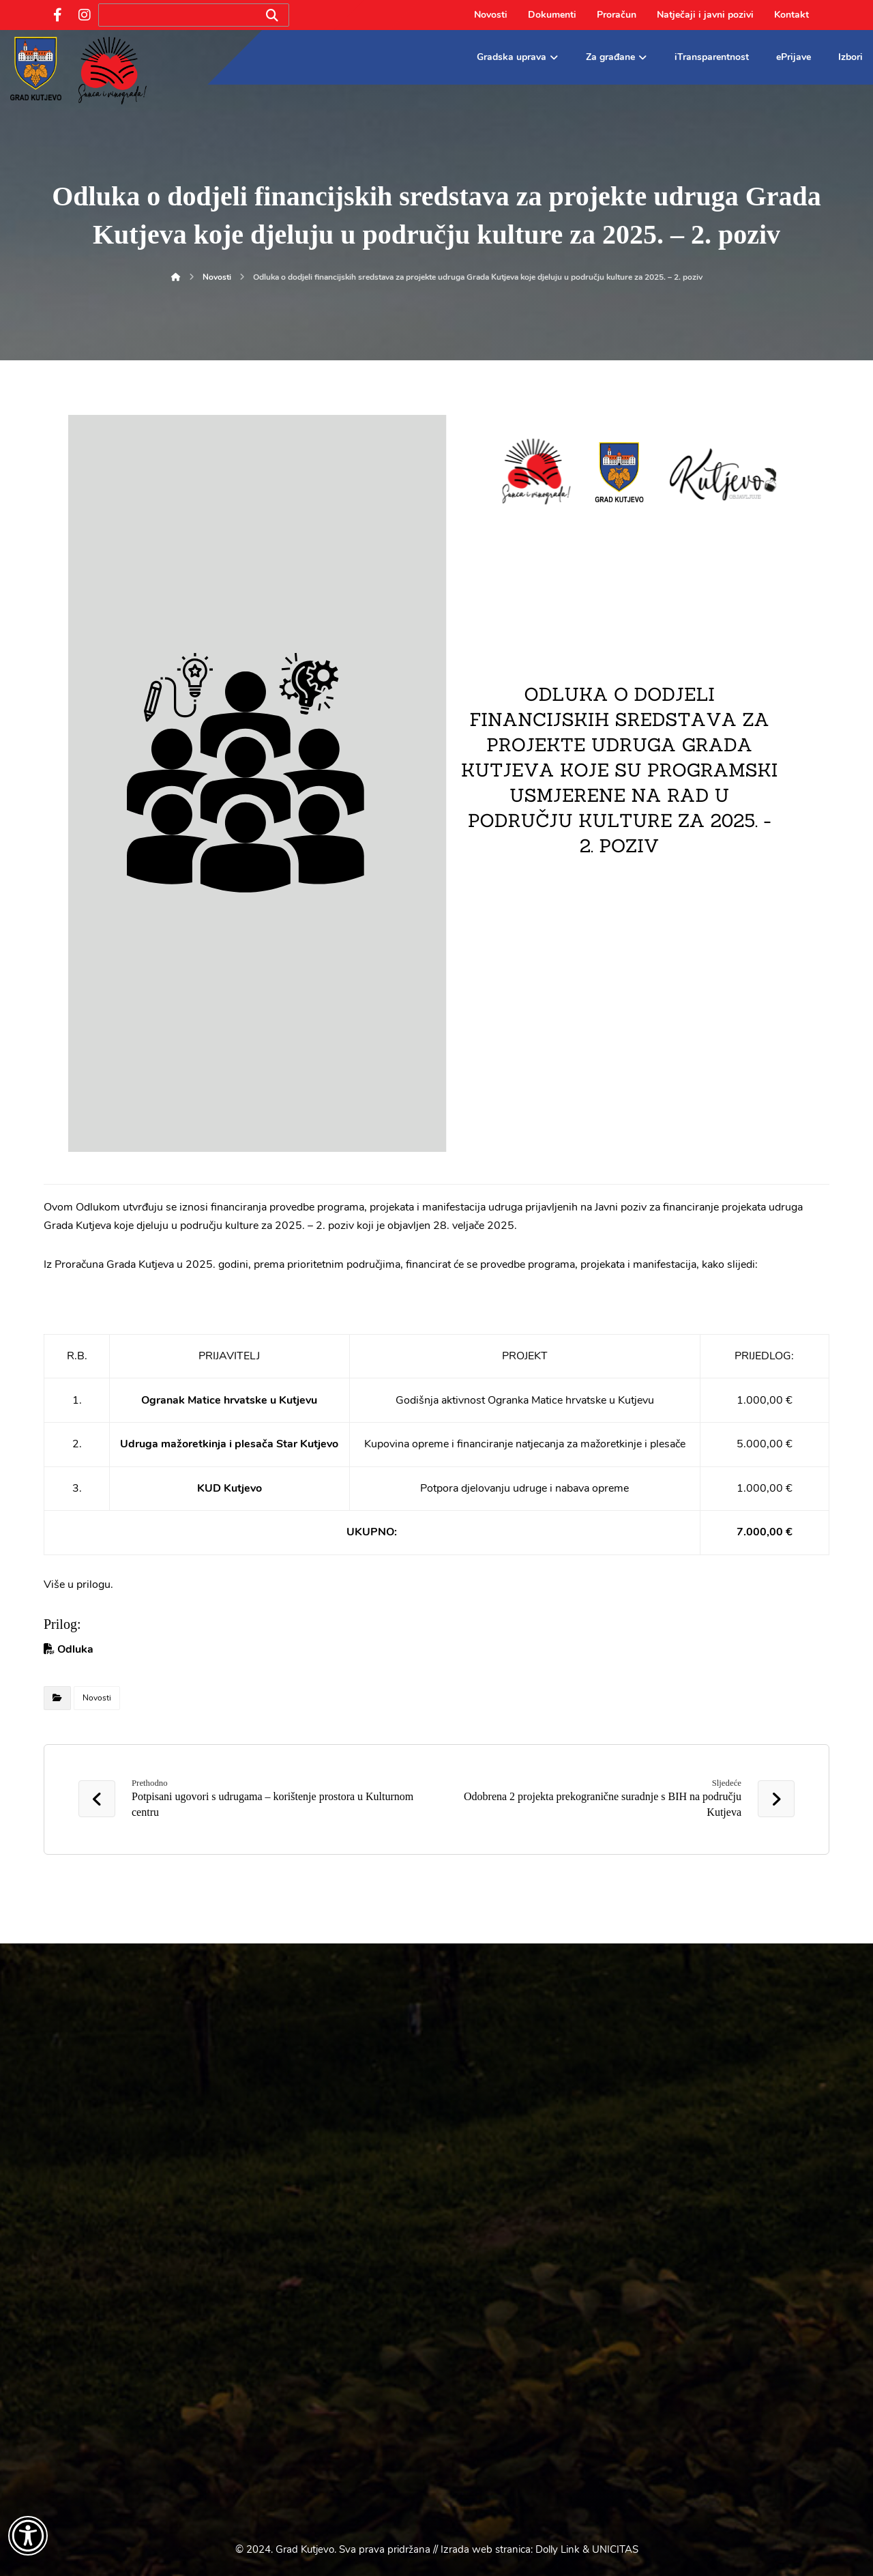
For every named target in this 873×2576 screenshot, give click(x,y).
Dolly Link (557, 2549)
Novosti (97, 1697)
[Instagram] (84, 15)
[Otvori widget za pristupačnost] (28, 2536)
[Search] (272, 15)
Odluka (75, 1649)
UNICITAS (615, 2549)
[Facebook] (57, 15)
